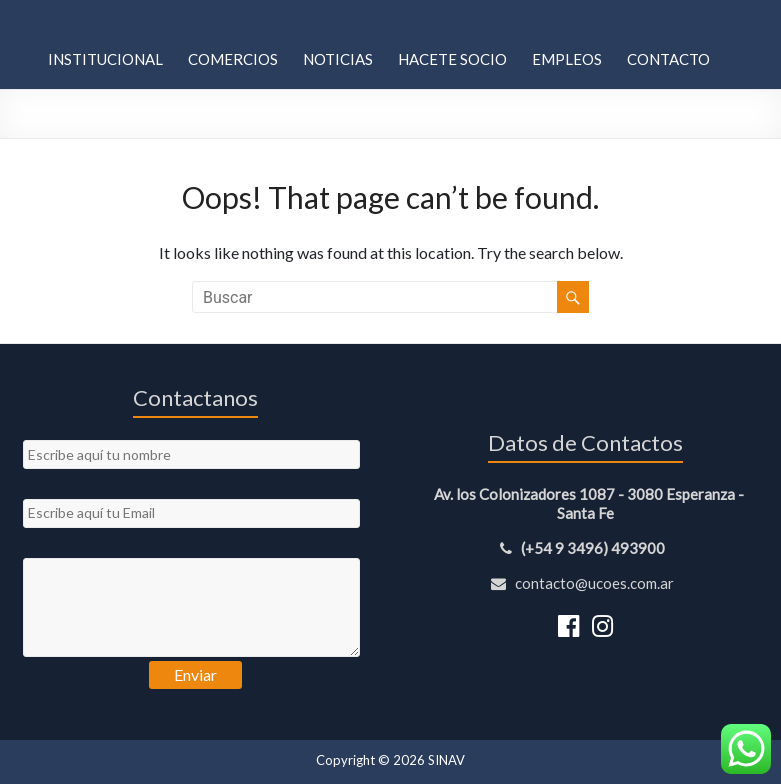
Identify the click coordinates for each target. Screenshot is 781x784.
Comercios (233, 59)
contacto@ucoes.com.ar (585, 583)
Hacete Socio (452, 59)
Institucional (105, 59)
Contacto (668, 59)
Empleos (567, 59)
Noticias (338, 59)
